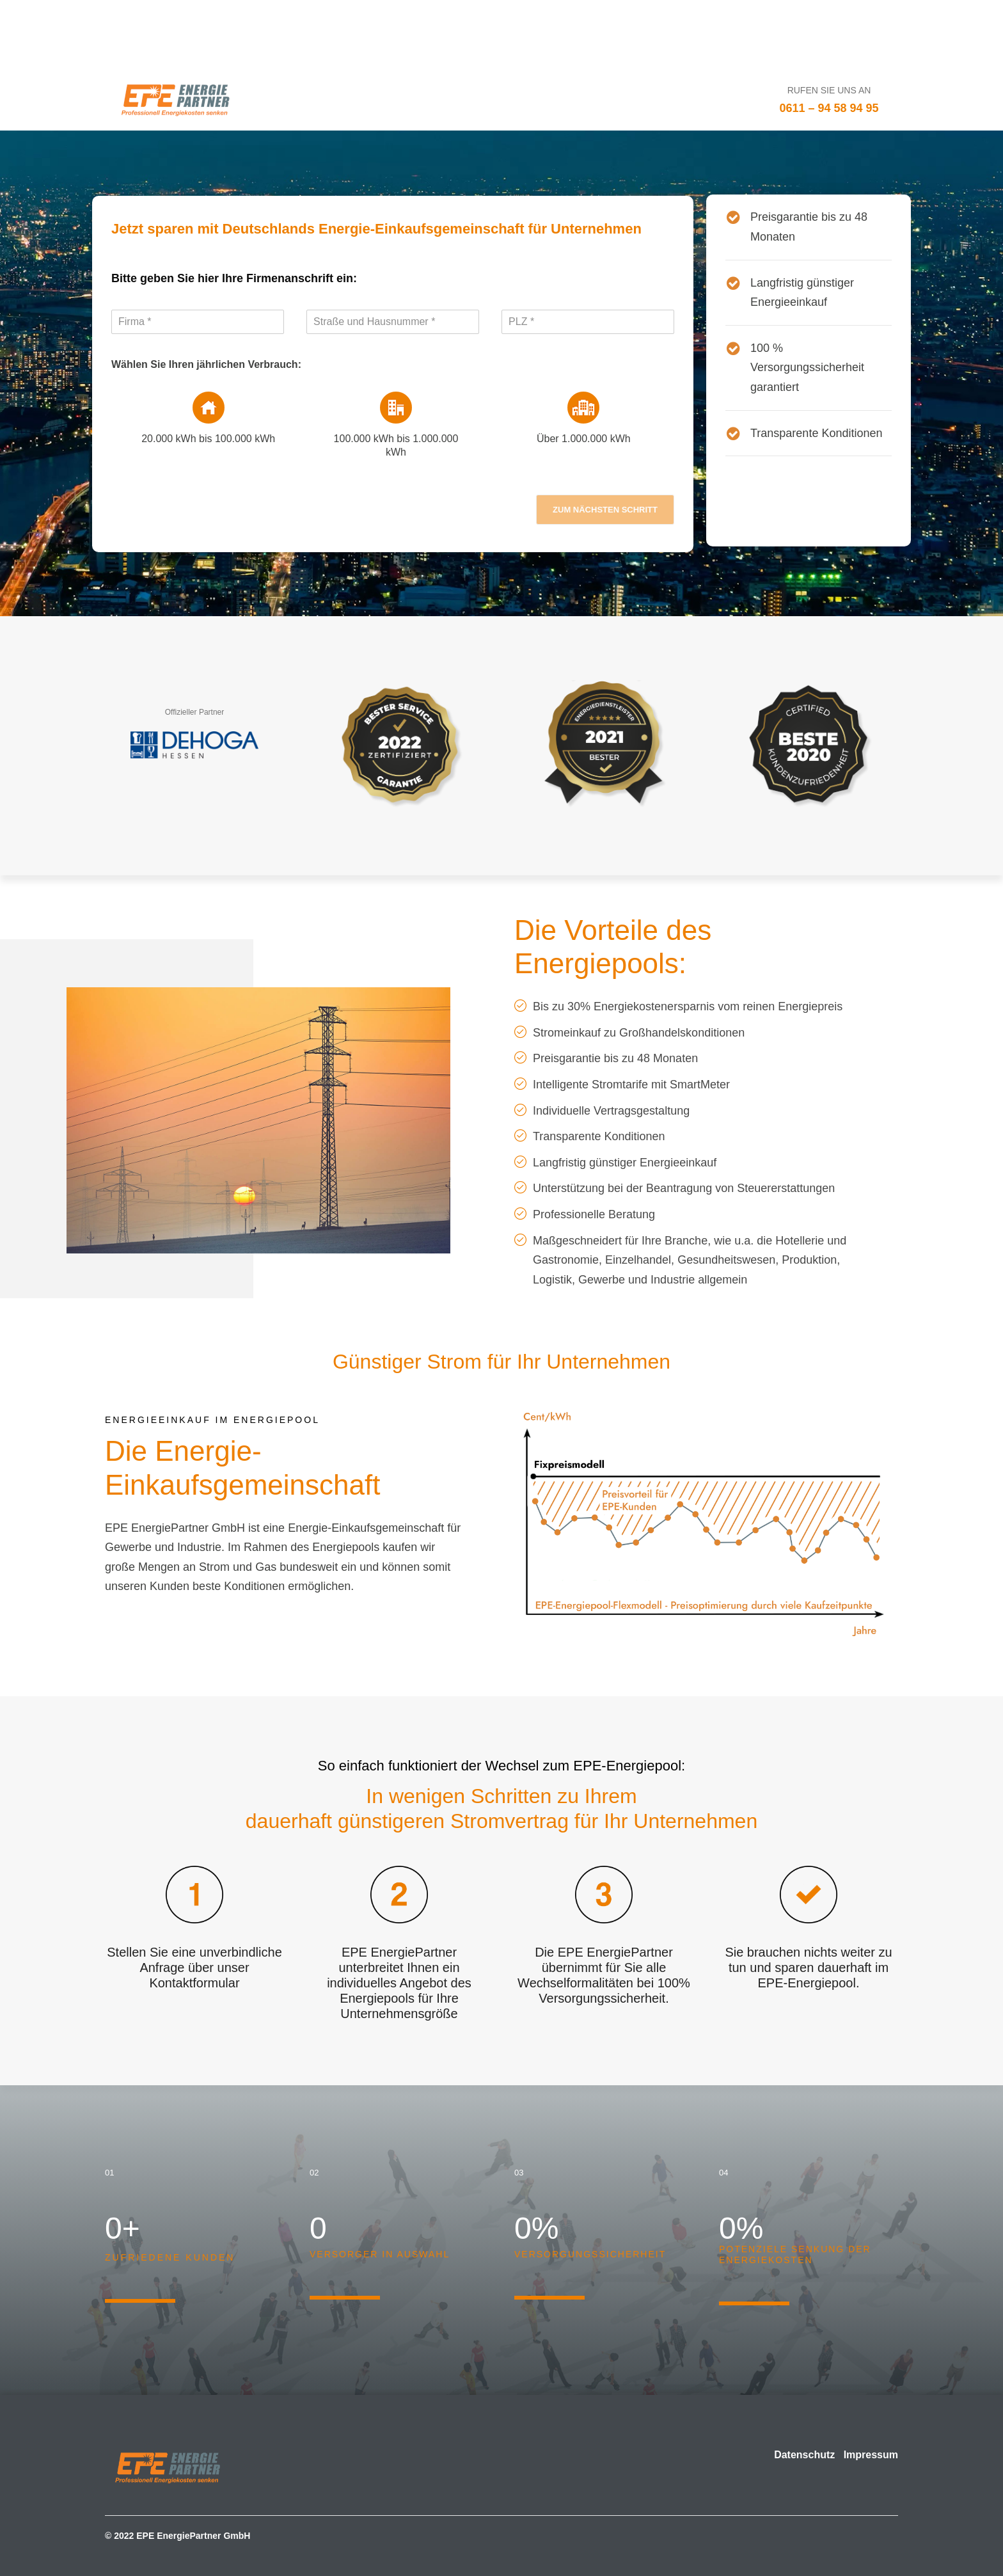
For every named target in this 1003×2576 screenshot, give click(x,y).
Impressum (871, 2454)
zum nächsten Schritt (605, 509)
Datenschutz (804, 2454)
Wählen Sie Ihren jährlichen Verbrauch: (206, 364)
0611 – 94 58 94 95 (828, 108)
